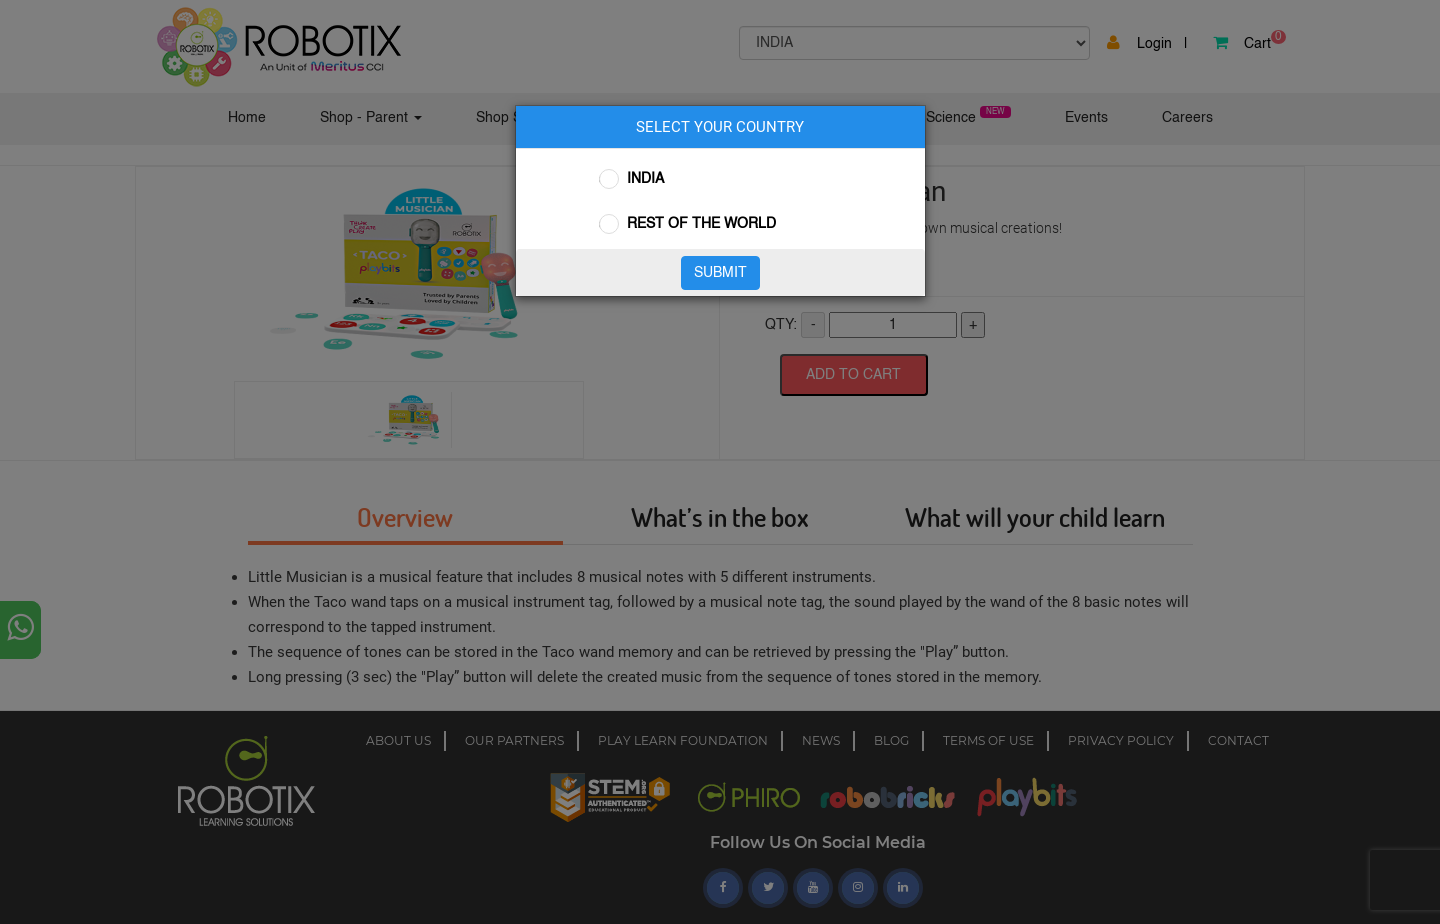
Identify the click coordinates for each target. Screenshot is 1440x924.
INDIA (645, 179)
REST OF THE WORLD (701, 224)
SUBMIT (720, 273)
